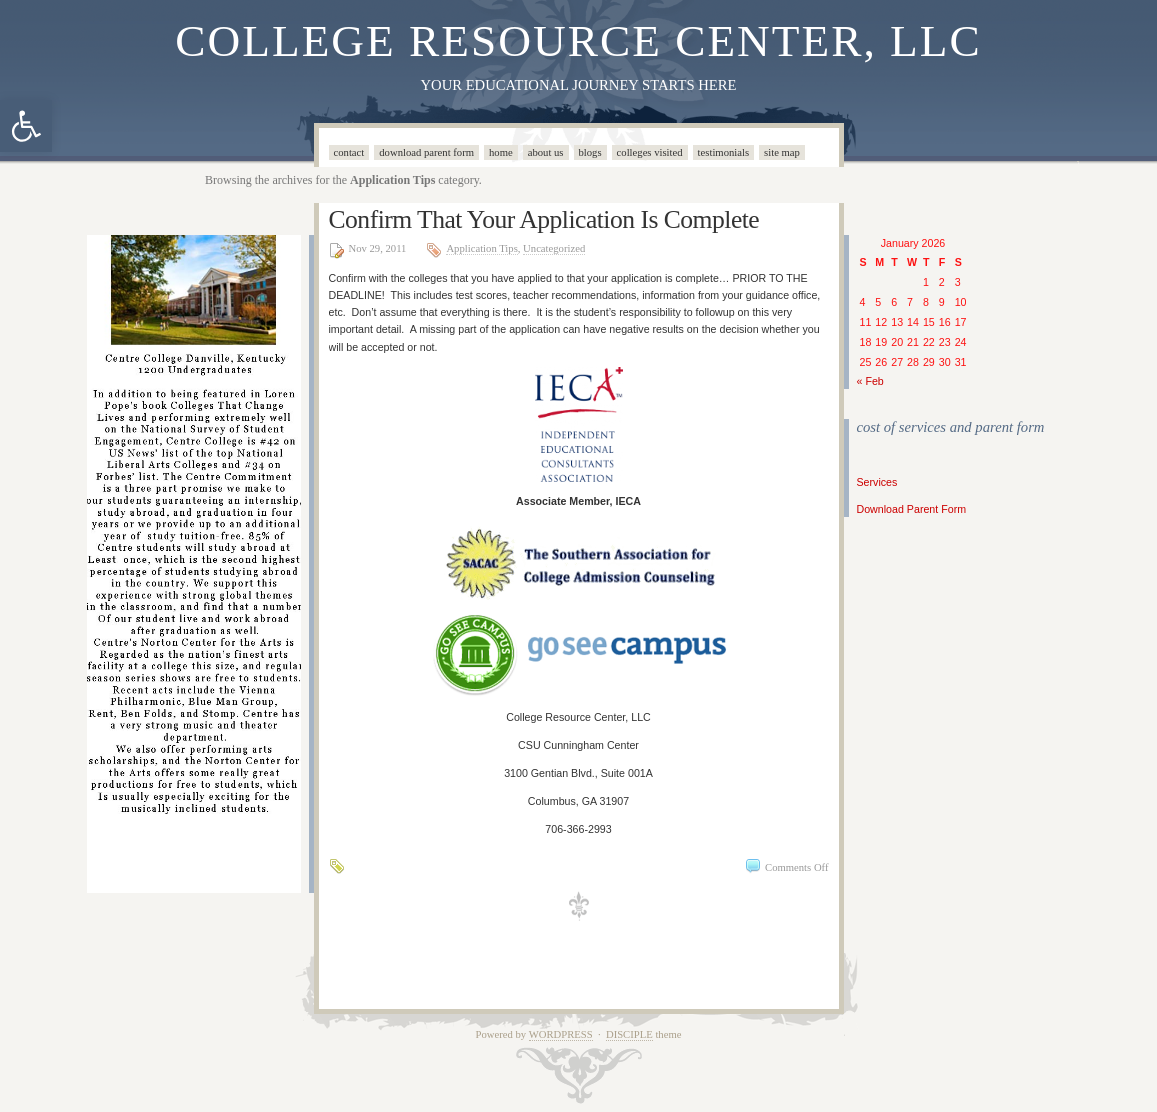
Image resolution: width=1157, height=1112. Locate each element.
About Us (546, 152)
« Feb (870, 381)
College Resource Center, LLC (578, 41)
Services (877, 482)
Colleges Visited (650, 152)
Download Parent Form (426, 152)
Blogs (590, 152)
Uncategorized (554, 248)
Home (501, 152)
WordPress (561, 1034)
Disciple (629, 1034)
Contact (349, 152)
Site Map (782, 152)
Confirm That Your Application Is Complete (544, 219)
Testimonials (724, 152)
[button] (26, 126)
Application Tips (481, 248)
